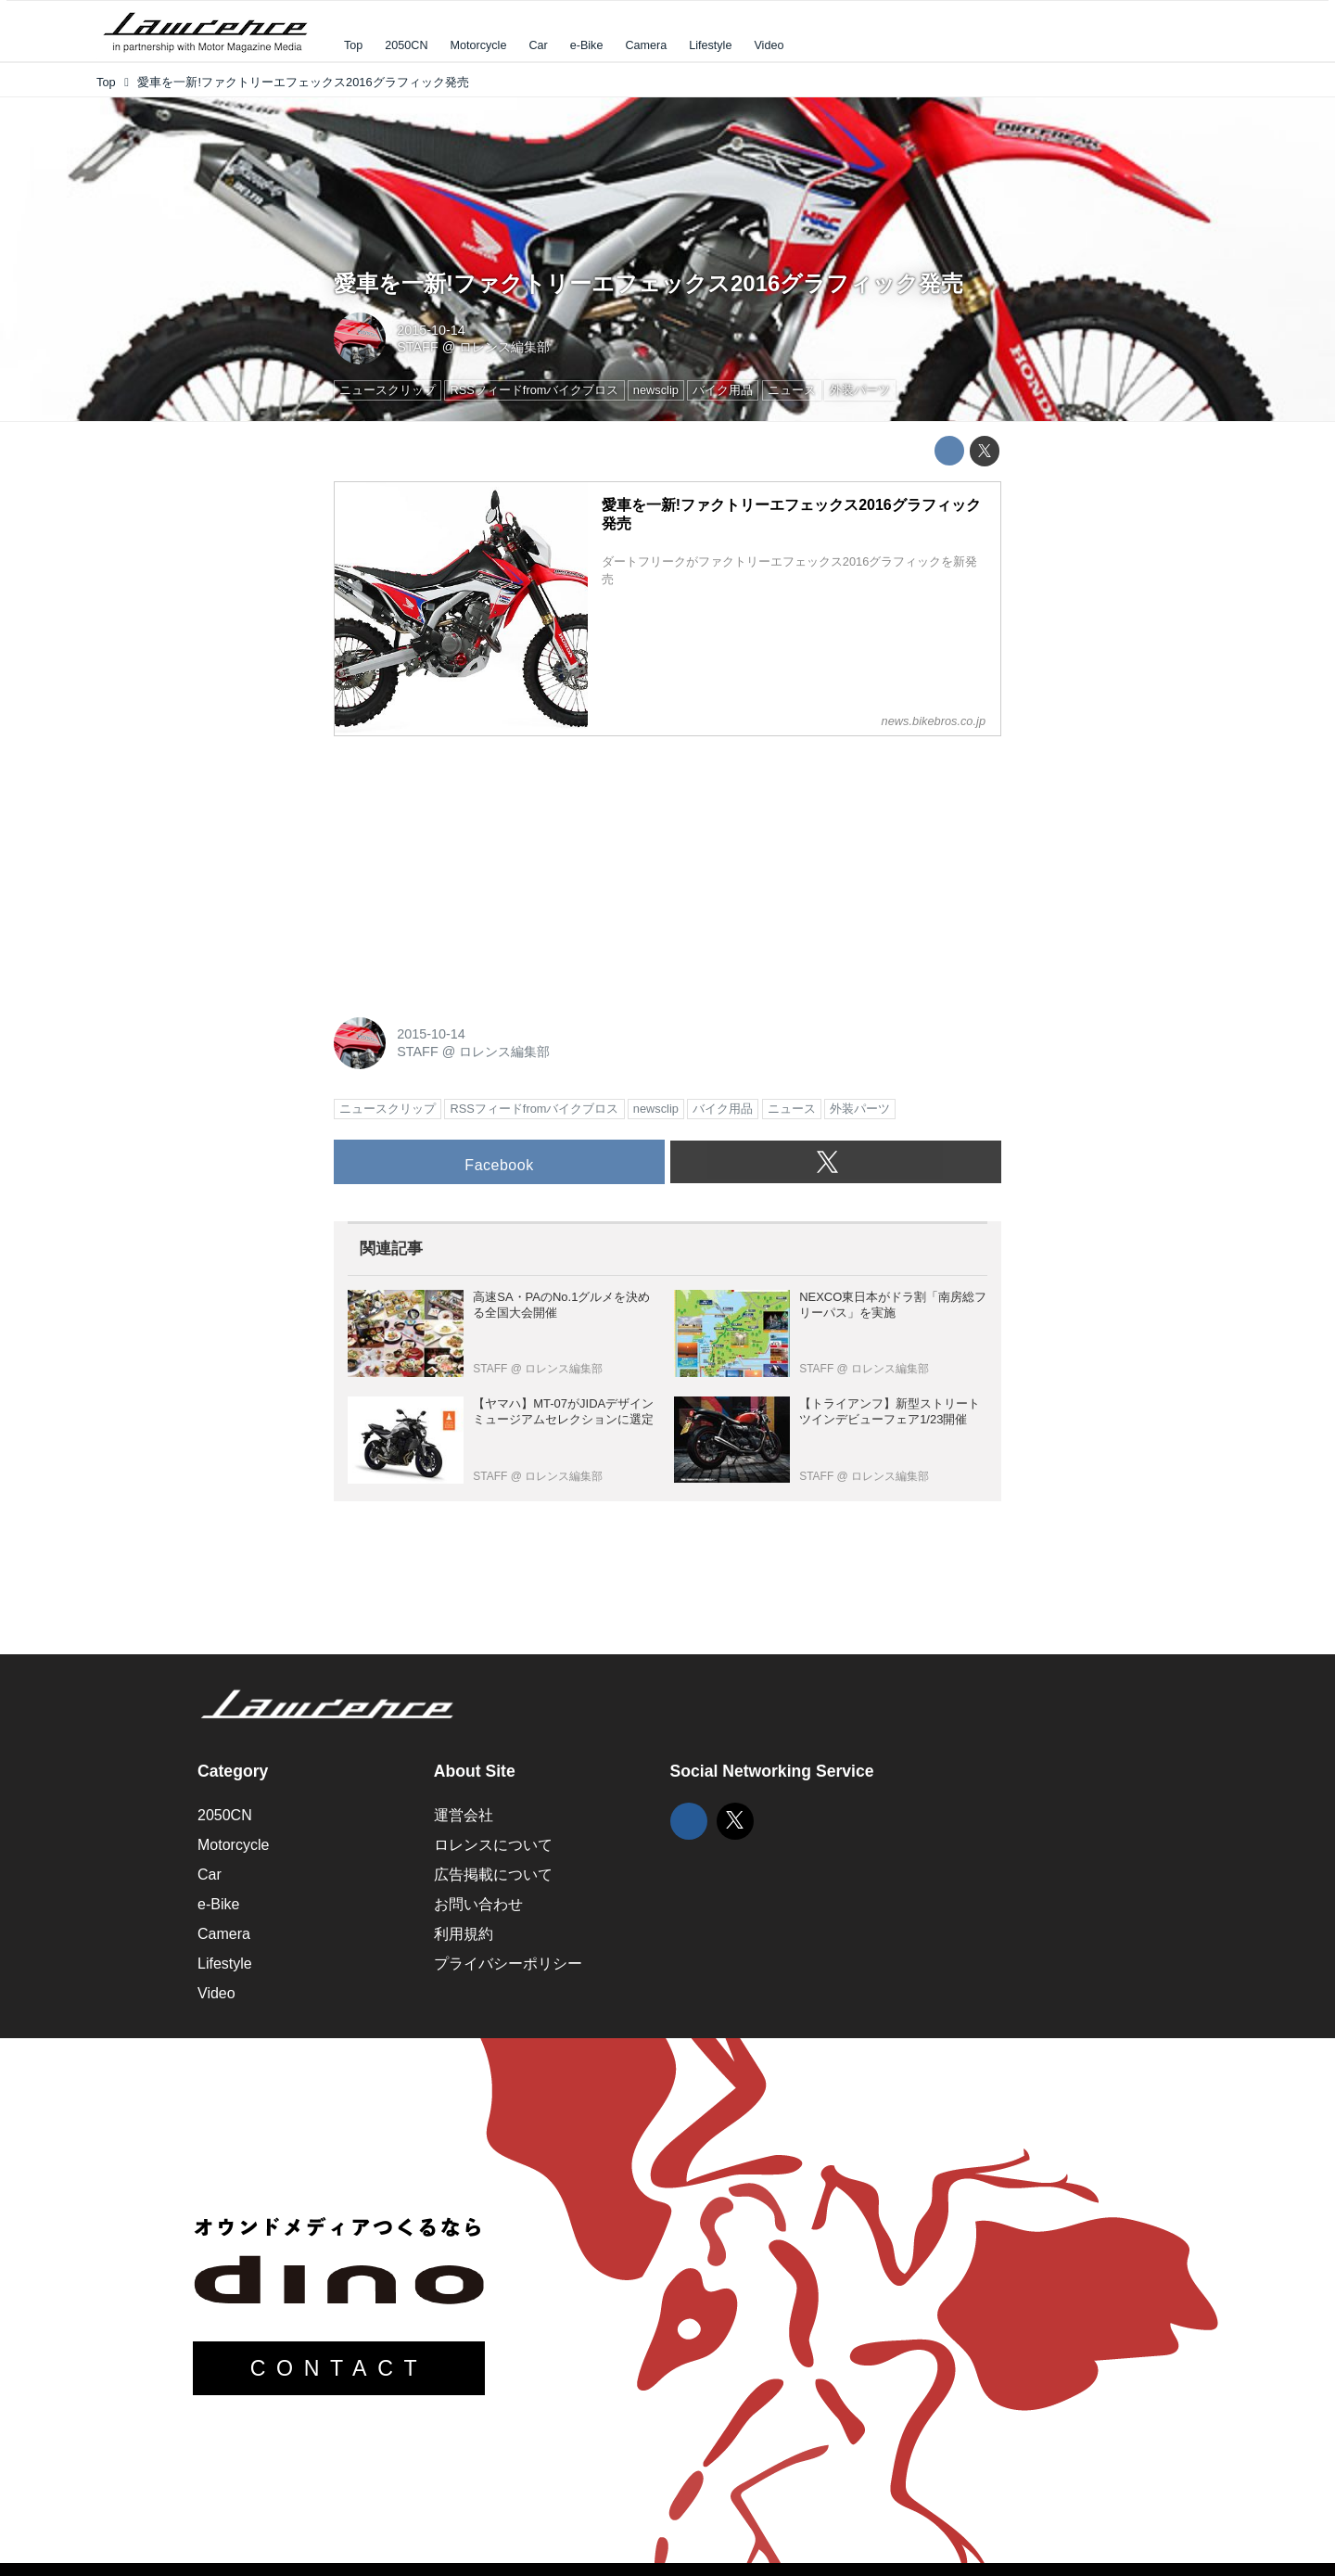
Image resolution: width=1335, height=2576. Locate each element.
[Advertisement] (473, 867)
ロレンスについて (493, 1845)
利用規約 (463, 1934)
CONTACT (339, 2368)
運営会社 (463, 1815)
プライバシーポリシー (508, 1963)
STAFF (418, 346)
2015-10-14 (431, 330)
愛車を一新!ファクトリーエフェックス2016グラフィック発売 (648, 283)
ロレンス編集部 (504, 346)
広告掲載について (493, 1874)
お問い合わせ (478, 1904)
